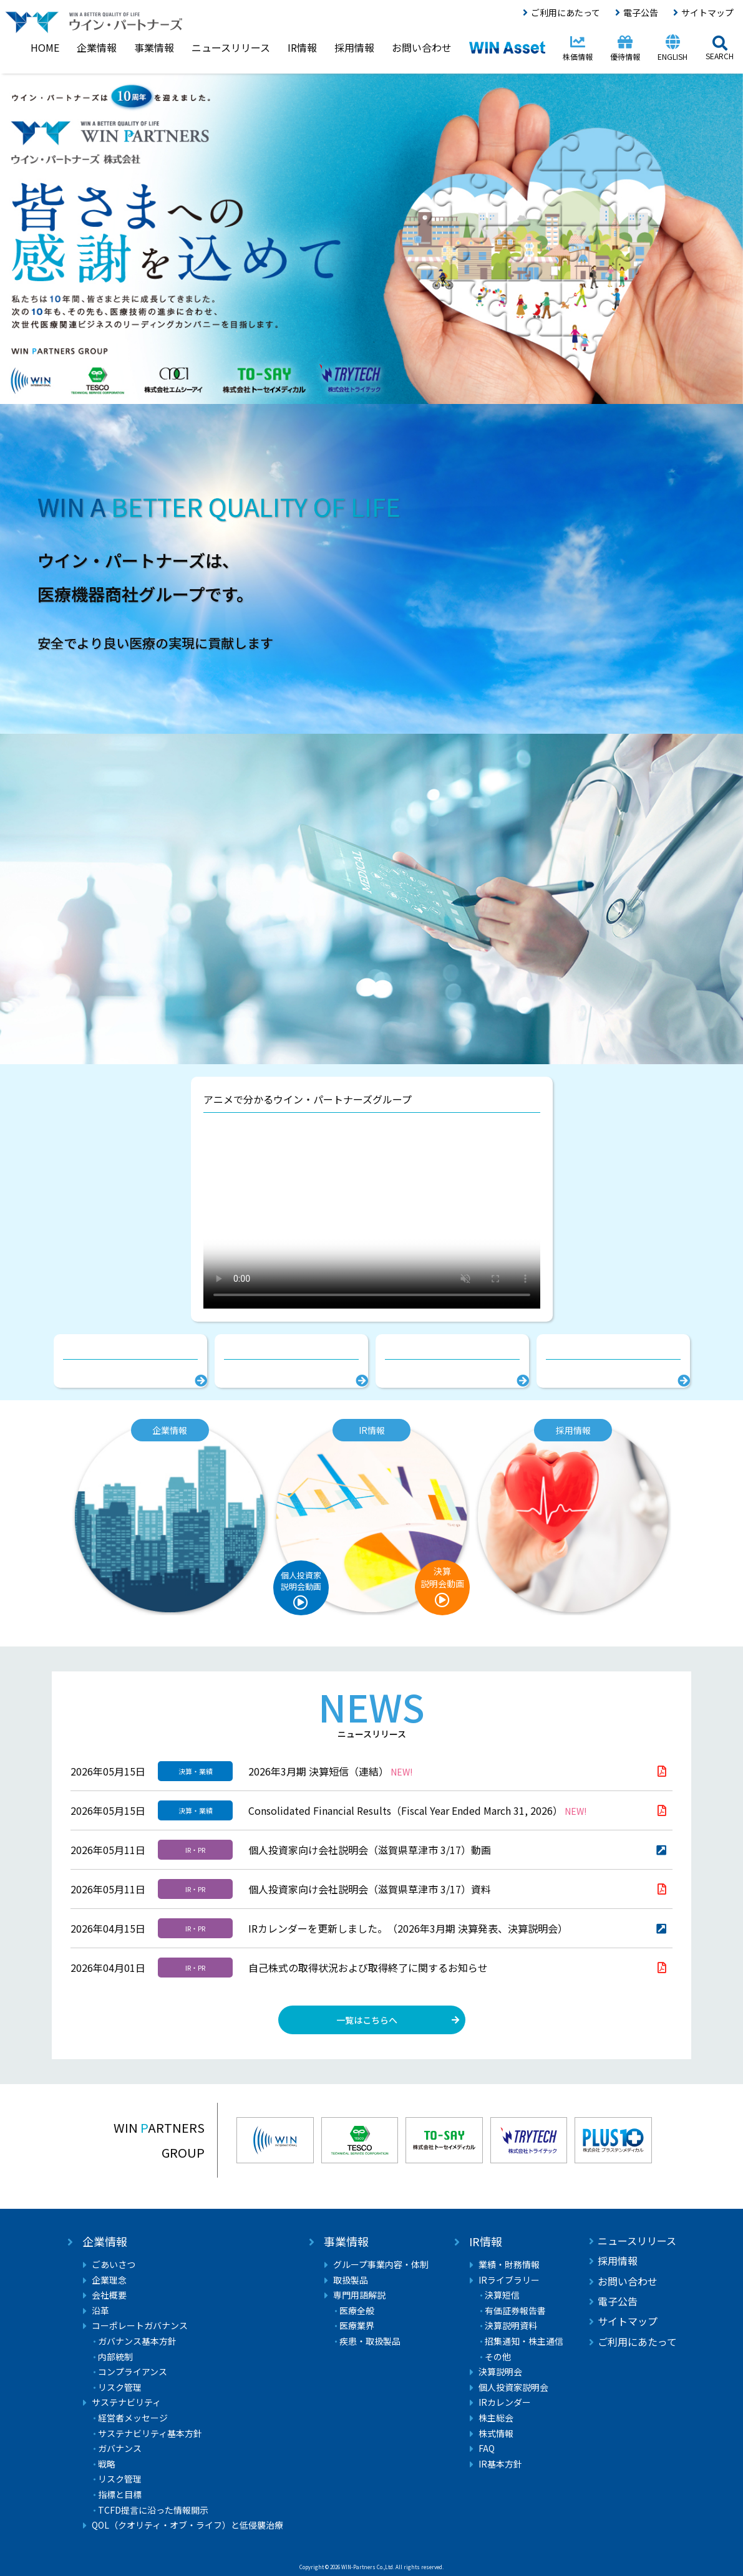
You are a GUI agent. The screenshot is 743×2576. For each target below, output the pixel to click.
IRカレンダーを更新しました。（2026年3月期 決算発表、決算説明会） (408, 1928)
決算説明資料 (511, 2326)
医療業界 (356, 2326)
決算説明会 (500, 2372)
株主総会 (495, 2418)
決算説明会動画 (442, 1577)
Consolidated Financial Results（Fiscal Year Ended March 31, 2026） (417, 1810)
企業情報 (104, 2241)
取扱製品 (350, 2280)
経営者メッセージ (133, 2418)
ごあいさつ (113, 2265)
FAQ (486, 2448)
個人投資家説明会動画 (301, 1580)
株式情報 (495, 2433)
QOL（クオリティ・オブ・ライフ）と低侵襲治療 (187, 2525)
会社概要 (109, 2295)
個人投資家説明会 (513, 2387)
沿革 (100, 2311)
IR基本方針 (500, 2464)
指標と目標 (120, 2495)
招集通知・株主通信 (524, 2341)
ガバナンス (120, 2448)
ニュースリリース (637, 2240)
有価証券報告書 (515, 2311)
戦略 (106, 2464)
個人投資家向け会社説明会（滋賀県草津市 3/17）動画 (369, 1849)
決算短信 (502, 2295)
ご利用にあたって (565, 12)
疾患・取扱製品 (370, 2341)
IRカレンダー (504, 2402)
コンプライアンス (132, 2372)
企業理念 (109, 2280)
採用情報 (618, 2260)
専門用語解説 (359, 2295)
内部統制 (115, 2357)
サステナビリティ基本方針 (150, 2433)
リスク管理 (120, 2387)
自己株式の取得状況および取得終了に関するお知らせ (368, 1967)
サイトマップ (707, 12)
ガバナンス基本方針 (137, 2341)
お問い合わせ (628, 2281)
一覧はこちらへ (366, 2020)
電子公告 (640, 12)
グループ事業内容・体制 (381, 2265)
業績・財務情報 (509, 2265)
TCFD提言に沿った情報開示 (153, 2510)
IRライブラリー (509, 2280)
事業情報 (346, 2241)
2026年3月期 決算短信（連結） (330, 1771)
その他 (498, 2357)
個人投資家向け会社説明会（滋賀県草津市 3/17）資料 (369, 1889)
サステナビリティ (126, 2402)
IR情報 (485, 2241)
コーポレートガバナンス (140, 2326)
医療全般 (356, 2311)
